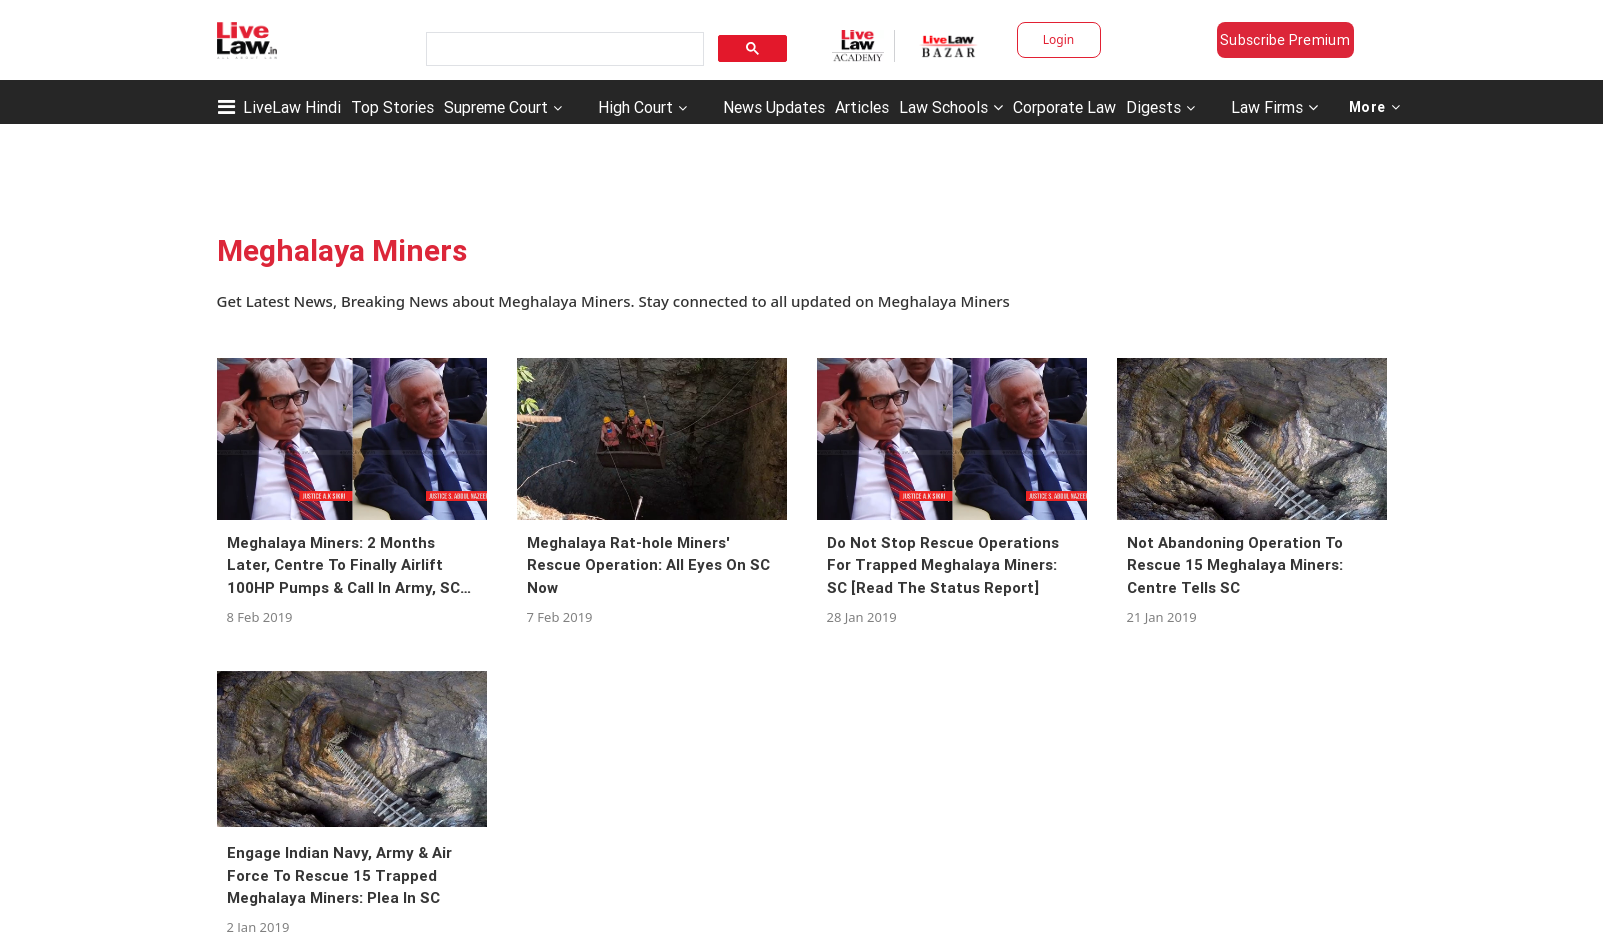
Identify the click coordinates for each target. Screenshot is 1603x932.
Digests (1153, 107)
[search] (563, 49)
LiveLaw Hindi (292, 107)
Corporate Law (1064, 107)
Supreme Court (496, 107)
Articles (862, 107)
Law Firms (1274, 107)
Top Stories (392, 107)
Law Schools (951, 107)
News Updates (774, 107)
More (1375, 107)
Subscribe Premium (1285, 40)
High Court (635, 107)
